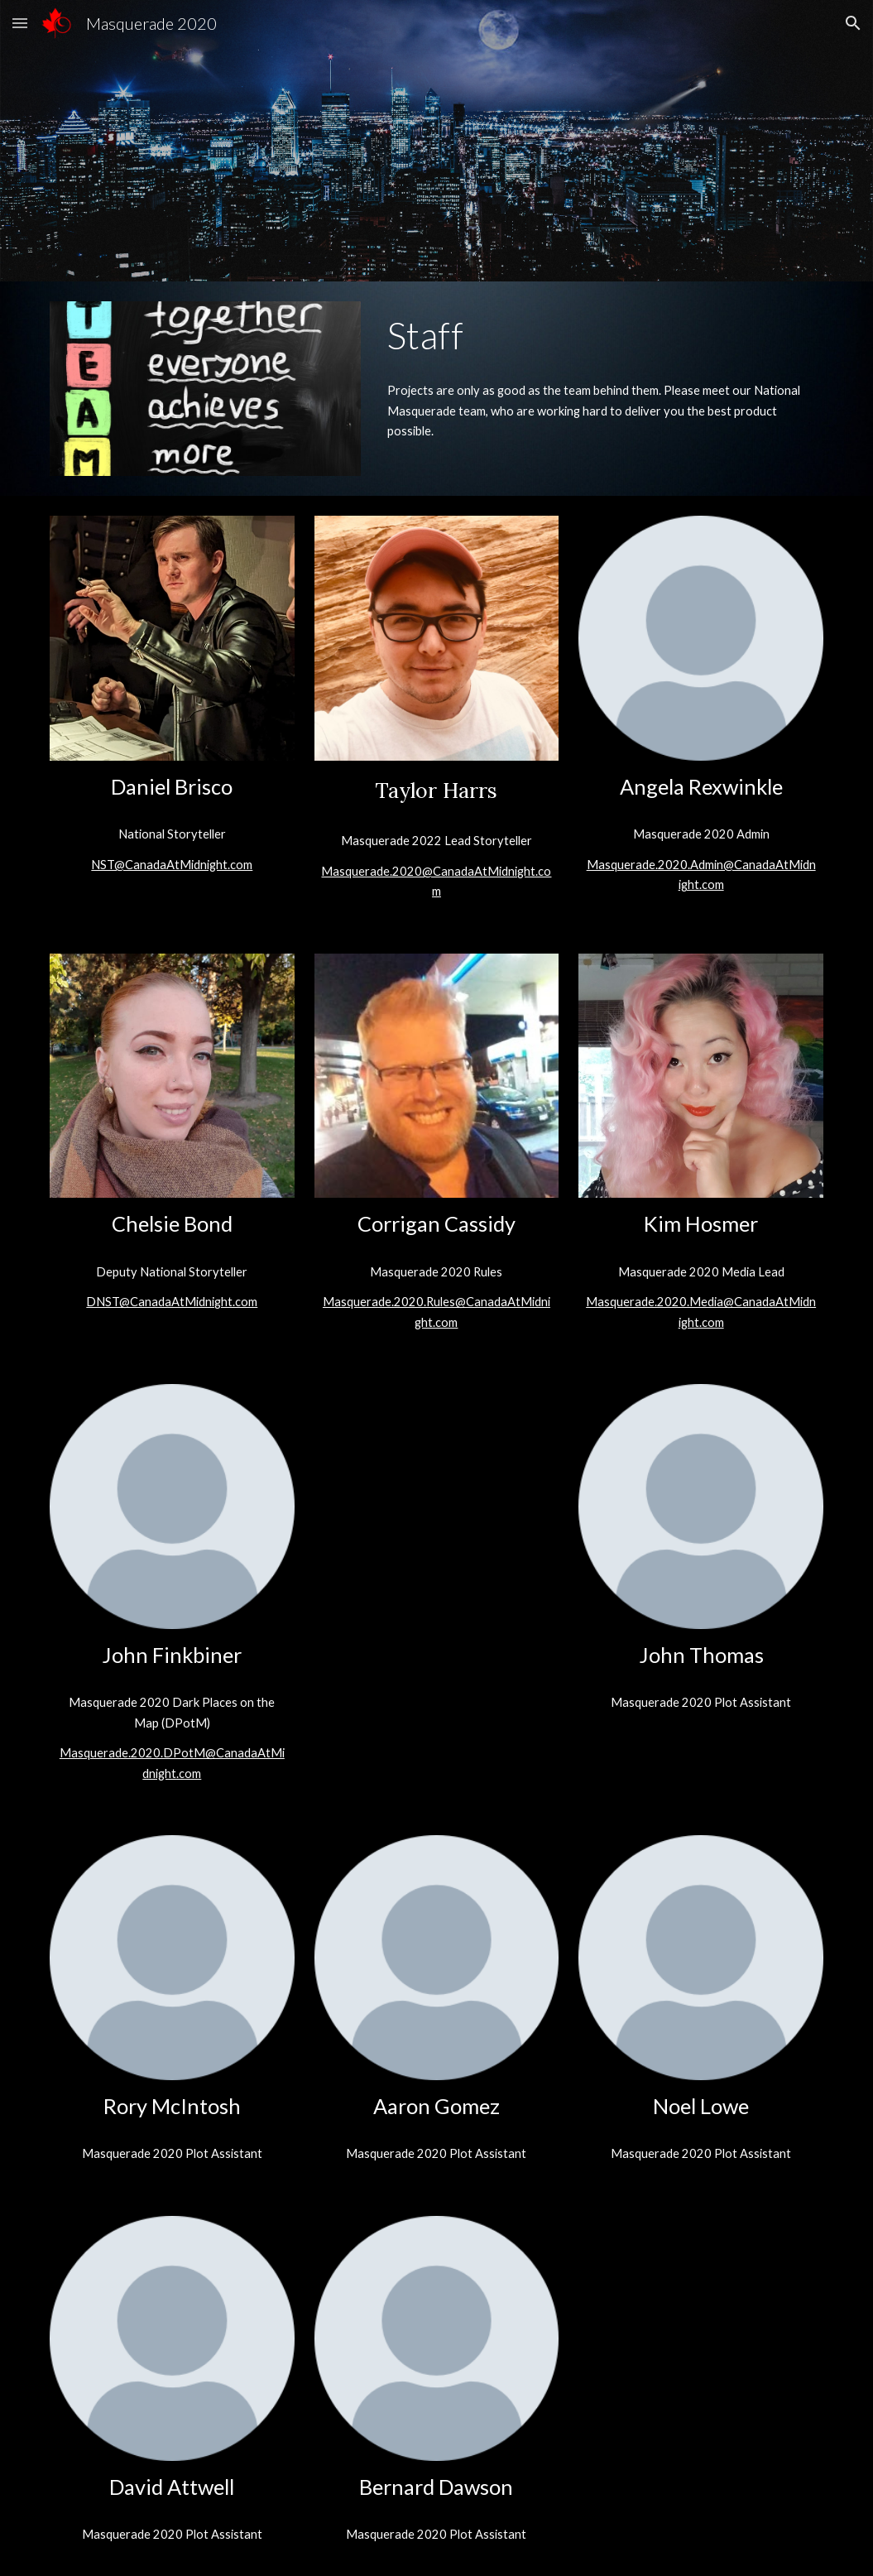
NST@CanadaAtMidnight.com (171, 865)
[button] (20, 23)
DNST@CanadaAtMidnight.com (171, 1302)
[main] (602, 335)
